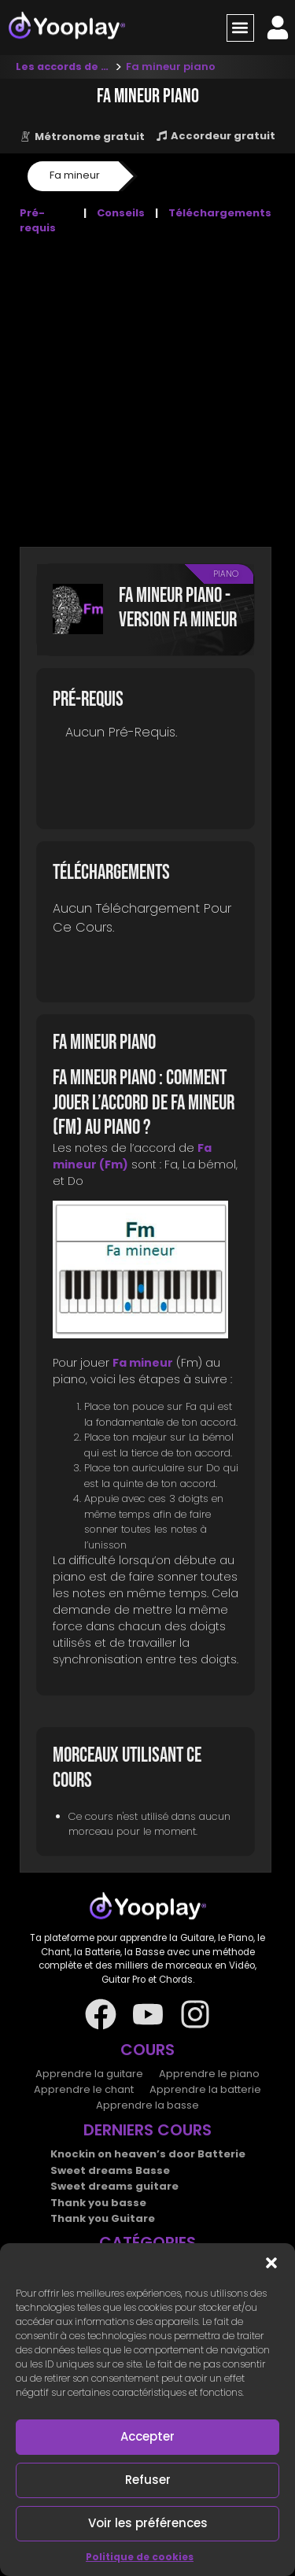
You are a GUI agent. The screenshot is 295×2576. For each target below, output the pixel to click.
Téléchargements (219, 212)
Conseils (121, 212)
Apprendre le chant (84, 2089)
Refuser (148, 2479)
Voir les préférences (148, 2523)
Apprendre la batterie (205, 2089)
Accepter (147, 2436)
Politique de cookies (140, 2556)
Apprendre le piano (209, 2073)
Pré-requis (38, 220)
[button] (271, 2263)
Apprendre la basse (147, 2105)
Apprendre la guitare (89, 2073)
